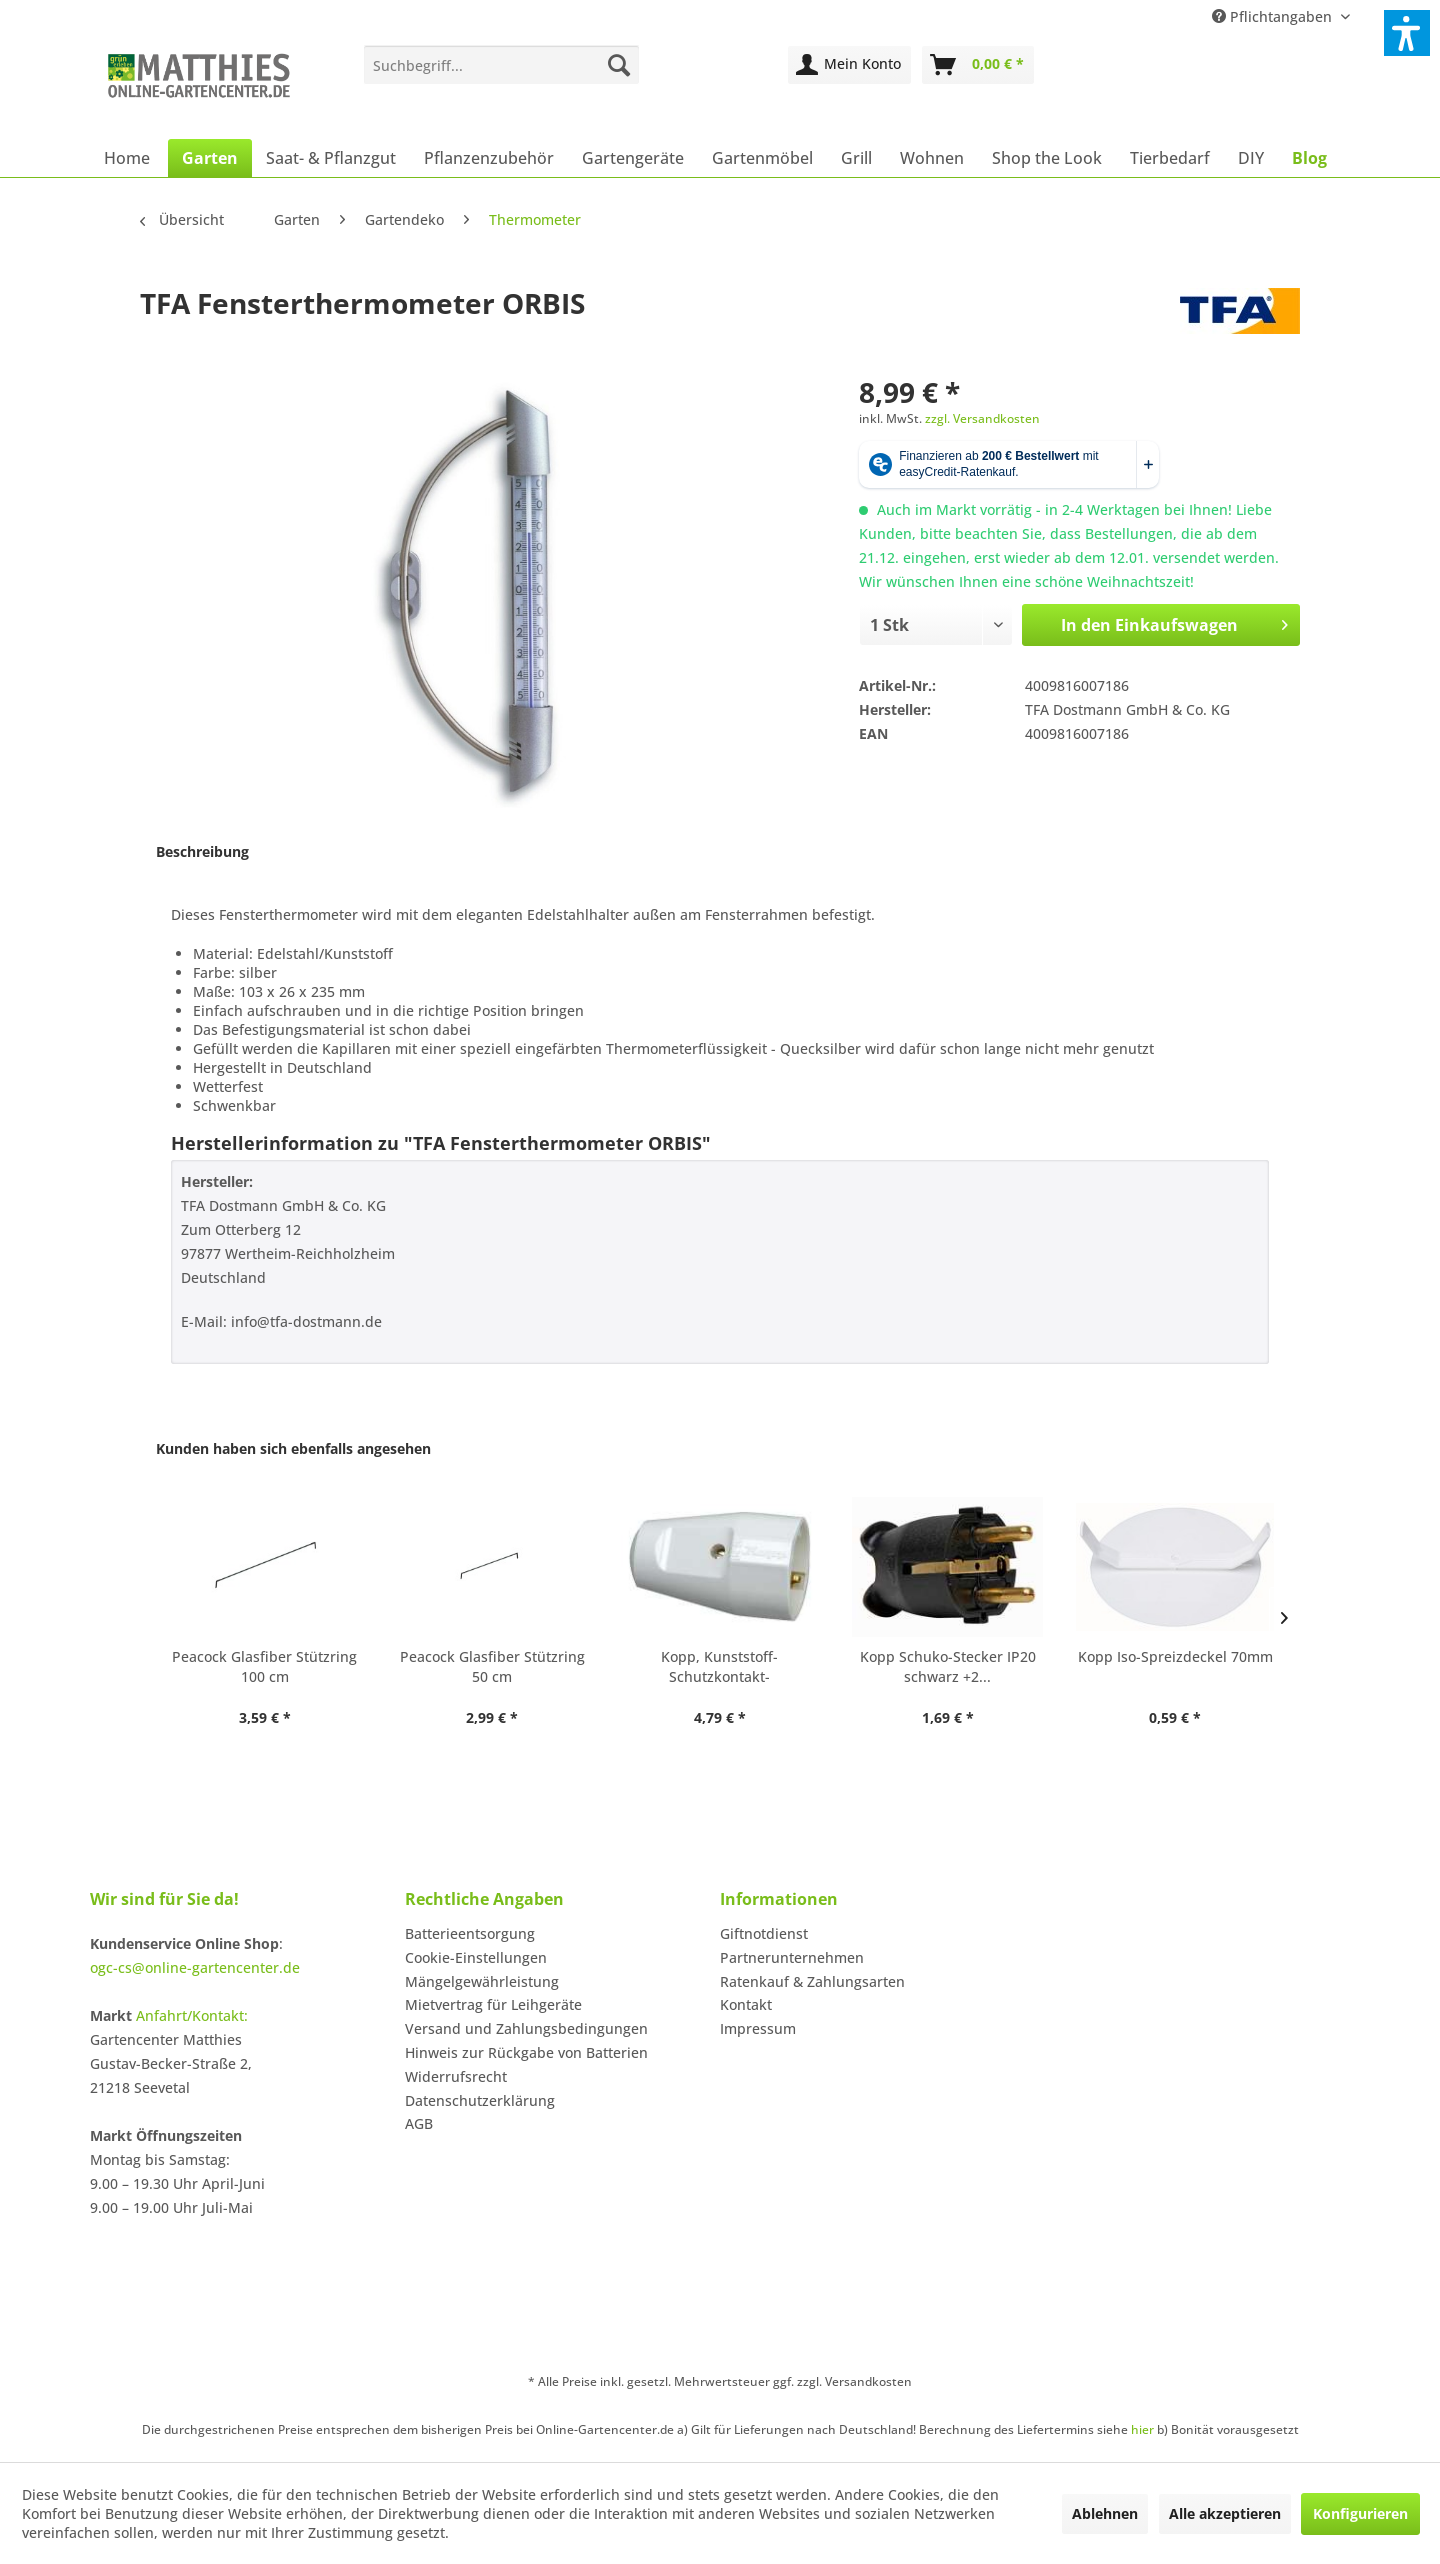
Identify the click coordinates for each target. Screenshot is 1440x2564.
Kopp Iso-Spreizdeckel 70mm (1175, 1656)
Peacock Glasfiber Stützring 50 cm (492, 1666)
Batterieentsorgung (470, 1933)
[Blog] (1309, 158)
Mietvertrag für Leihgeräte (493, 2004)
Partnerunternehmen (792, 1957)
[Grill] (856, 158)
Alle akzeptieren (1225, 2513)
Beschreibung (202, 851)
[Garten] (210, 158)
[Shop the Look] (1047, 158)
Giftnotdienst (764, 1933)
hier (1142, 2429)
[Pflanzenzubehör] (489, 158)
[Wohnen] (932, 158)
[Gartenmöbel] (762, 158)
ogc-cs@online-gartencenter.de (195, 1967)
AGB (419, 2123)
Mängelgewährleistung (482, 1981)
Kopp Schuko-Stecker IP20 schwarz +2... (948, 1666)
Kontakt (746, 2004)
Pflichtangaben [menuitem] (1274, 16)
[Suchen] (619, 65)
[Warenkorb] (978, 65)
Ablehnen (1105, 2513)
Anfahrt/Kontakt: (192, 2015)
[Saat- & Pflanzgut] (331, 158)
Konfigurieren (1360, 2513)
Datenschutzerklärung (480, 2100)
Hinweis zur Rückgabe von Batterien (526, 2052)
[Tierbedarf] (1170, 158)
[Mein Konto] (849, 65)
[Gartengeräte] (633, 158)
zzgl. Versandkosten (982, 418)
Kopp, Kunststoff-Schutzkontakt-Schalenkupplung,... (720, 1667)
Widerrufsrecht (456, 2076)
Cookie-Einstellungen (476, 1957)
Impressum (758, 2028)
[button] (1407, 33)
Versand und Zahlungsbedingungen (526, 2028)
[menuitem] (501, 65)
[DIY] (1251, 158)
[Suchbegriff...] (501, 65)
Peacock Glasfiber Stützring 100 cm (264, 1666)
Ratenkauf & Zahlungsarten (812, 1981)
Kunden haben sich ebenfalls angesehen (293, 1448)
